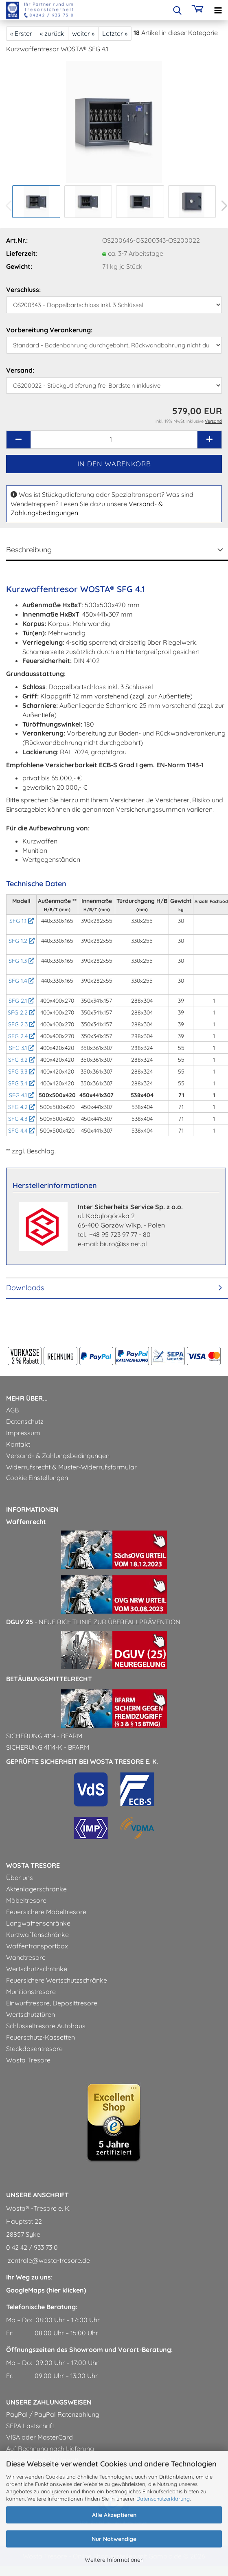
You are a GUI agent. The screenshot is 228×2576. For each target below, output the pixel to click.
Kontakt (18, 1444)
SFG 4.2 (21, 1107)
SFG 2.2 (21, 1012)
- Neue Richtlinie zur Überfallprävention (93, 1622)
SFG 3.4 (21, 1083)
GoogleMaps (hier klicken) (46, 2290)
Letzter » (114, 33)
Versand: (20, 370)
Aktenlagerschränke (36, 1889)
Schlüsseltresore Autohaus (46, 2026)
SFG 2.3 (21, 1024)
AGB (12, 1410)
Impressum (23, 1433)
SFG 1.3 (21, 960)
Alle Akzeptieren (114, 2515)
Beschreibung (29, 549)
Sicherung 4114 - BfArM (44, 1736)
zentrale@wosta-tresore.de (48, 2260)
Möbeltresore (26, 1900)
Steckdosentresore (34, 2049)
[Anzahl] (114, 439)
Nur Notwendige (114, 2539)
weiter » (83, 33)
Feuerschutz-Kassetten (40, 2037)
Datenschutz (25, 1421)
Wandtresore (26, 1957)
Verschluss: (23, 289)
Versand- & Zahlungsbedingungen (58, 1456)
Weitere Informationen (114, 2559)
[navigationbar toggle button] (218, 10)
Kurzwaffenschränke (37, 1934)
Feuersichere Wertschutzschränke (56, 1980)
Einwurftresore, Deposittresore (51, 2003)
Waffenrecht (26, 1521)
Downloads (25, 1287)
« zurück (52, 33)
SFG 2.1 (21, 1000)
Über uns (19, 1877)
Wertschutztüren (30, 2014)
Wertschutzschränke (36, 1969)
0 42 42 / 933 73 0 (32, 2247)
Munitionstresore (31, 1991)
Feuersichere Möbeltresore (46, 1912)
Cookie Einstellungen (37, 1478)
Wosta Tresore (28, 2060)
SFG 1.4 (21, 980)
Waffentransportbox (37, 1946)
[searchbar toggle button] (177, 10)
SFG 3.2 (21, 1059)
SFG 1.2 (22, 940)
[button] (18, 439)
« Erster (21, 33)
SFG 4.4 (21, 1130)
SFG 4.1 (21, 1095)
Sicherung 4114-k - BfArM (47, 1747)
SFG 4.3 (21, 1118)
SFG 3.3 (21, 1071)
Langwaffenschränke (38, 1923)
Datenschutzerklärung (163, 2498)
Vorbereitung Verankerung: (49, 330)
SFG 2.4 (21, 1036)
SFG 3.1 (21, 1048)
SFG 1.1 (21, 921)
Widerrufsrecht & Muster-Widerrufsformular (71, 1467)
